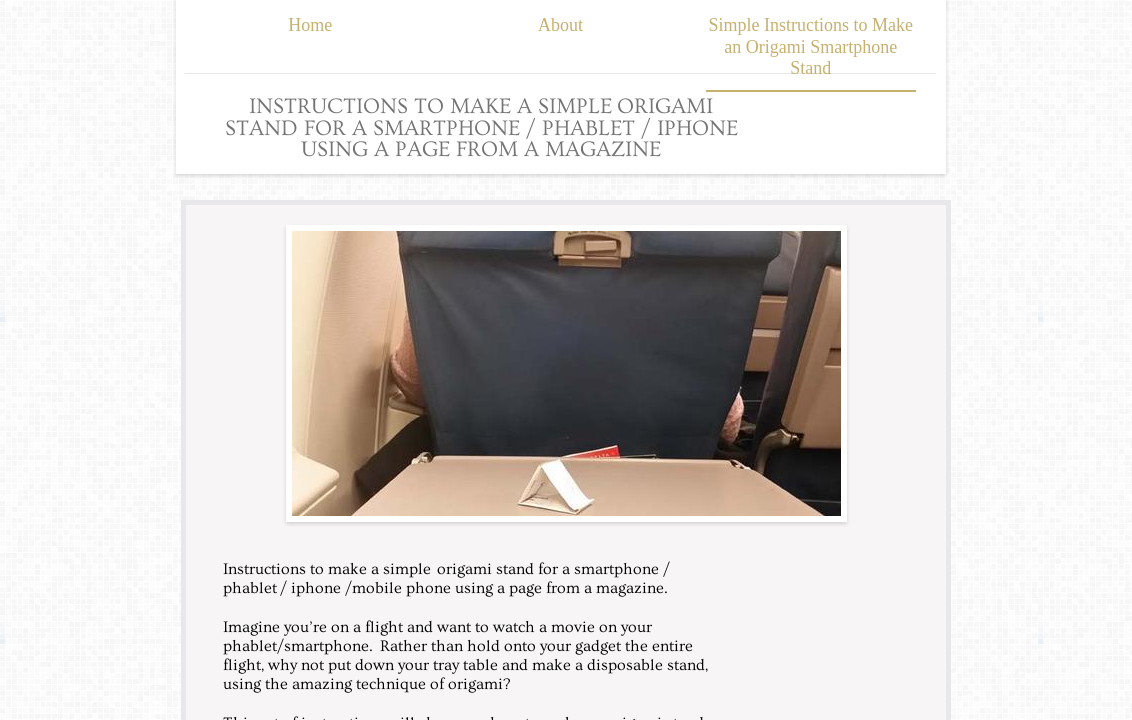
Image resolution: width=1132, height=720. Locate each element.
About (560, 25)
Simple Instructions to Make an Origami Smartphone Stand (811, 46)
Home (310, 25)
